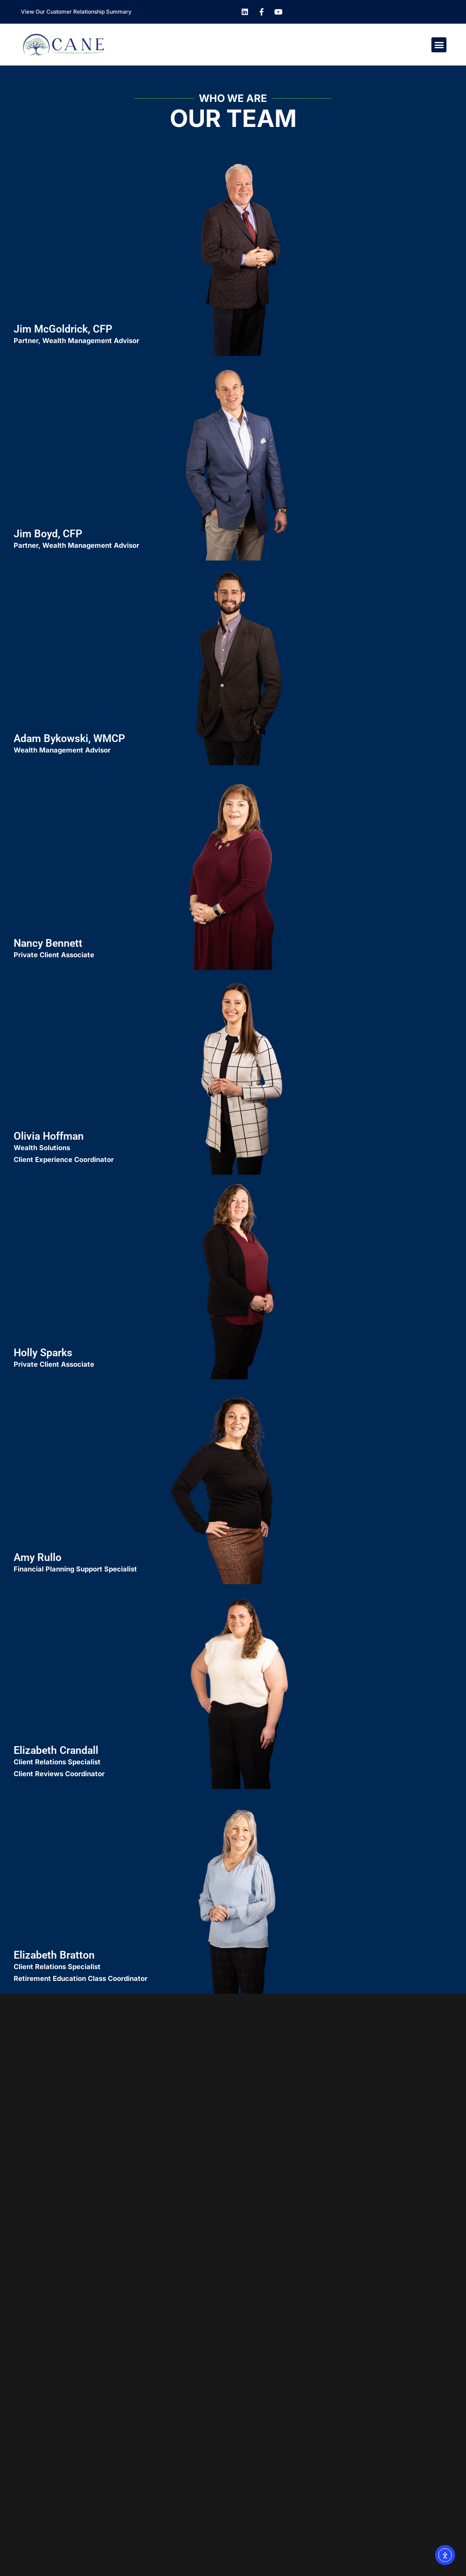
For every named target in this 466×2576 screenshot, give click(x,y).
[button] (438, 44)
